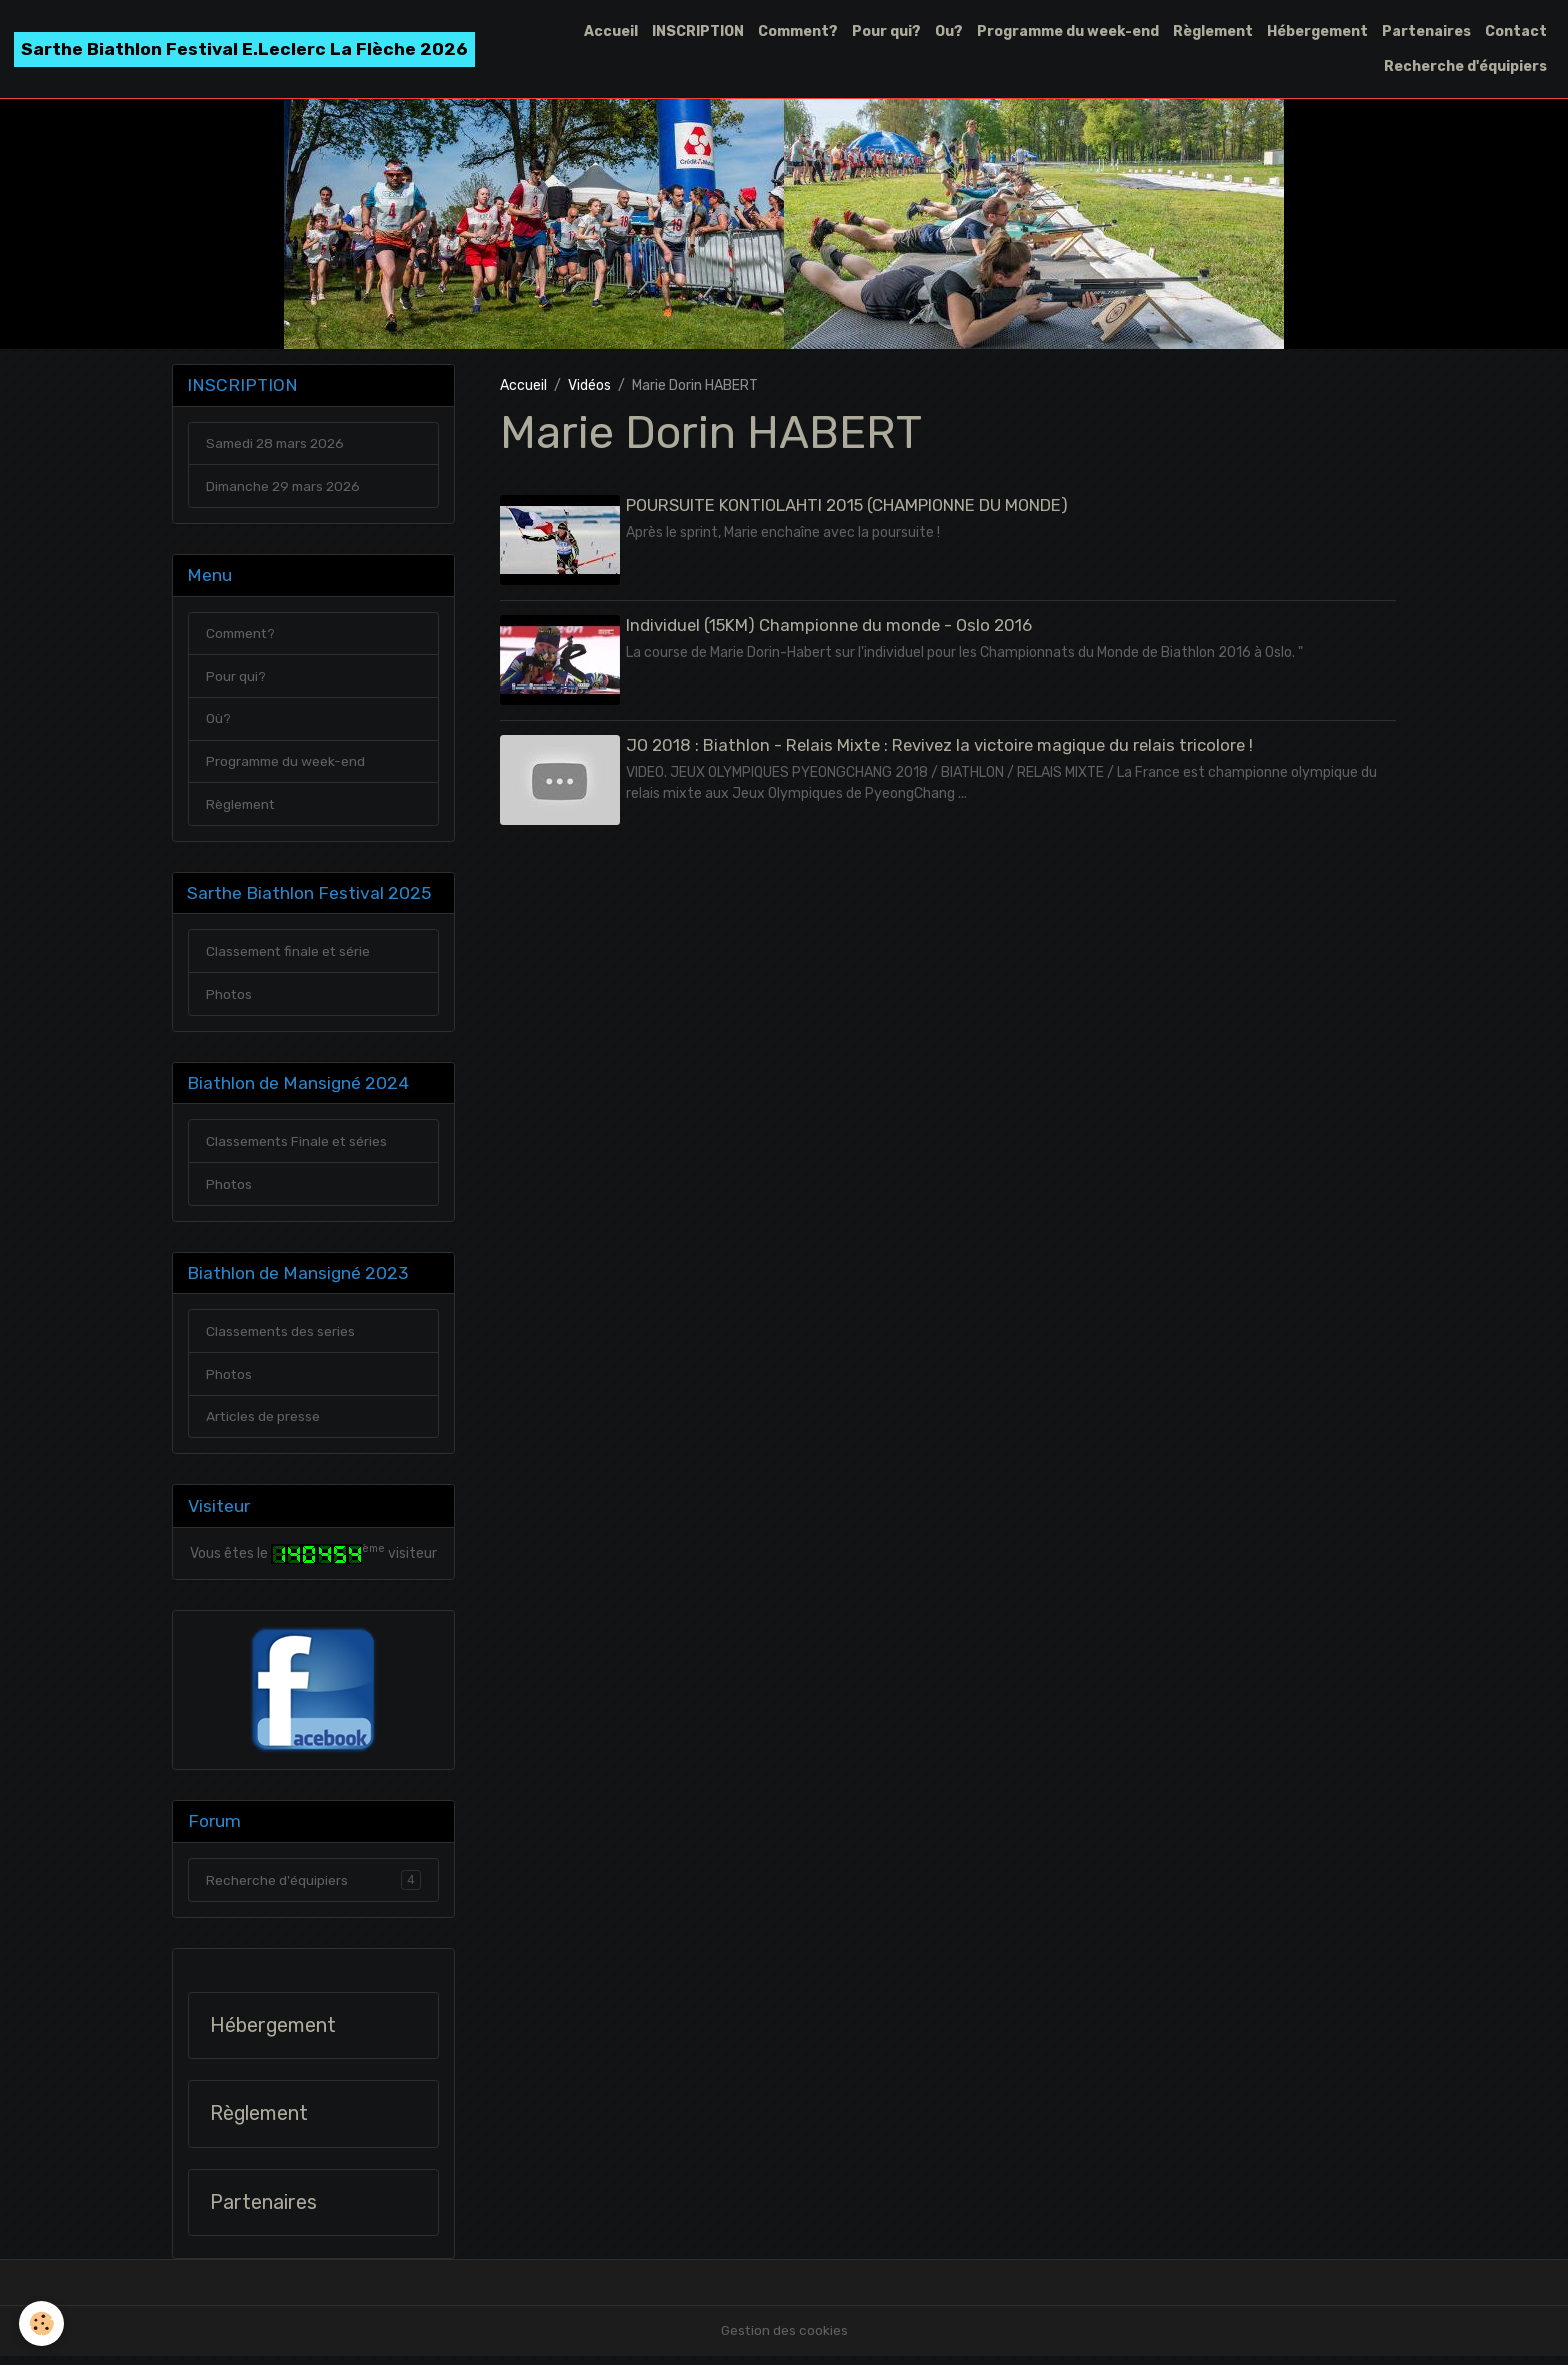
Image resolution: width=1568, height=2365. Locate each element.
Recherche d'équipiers (1465, 66)
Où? (218, 721)
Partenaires (1426, 31)
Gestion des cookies (784, 2339)
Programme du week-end (1068, 31)
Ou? (949, 31)
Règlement (1213, 31)
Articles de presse (263, 1424)
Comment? (798, 31)
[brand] (244, 49)
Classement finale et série (290, 955)
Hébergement (1317, 31)
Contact (1516, 31)
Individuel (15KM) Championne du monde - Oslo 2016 (830, 624)
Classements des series (282, 1338)
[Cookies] (42, 2323)
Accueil (611, 31)
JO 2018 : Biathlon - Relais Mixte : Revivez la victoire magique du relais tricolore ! (940, 743)
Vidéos (589, 385)
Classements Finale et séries (298, 1147)
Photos (229, 998)
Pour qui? (886, 31)
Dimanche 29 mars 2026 (286, 487)
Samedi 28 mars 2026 (278, 444)
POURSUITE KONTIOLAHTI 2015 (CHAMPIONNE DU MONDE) (848, 505)
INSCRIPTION (698, 31)
